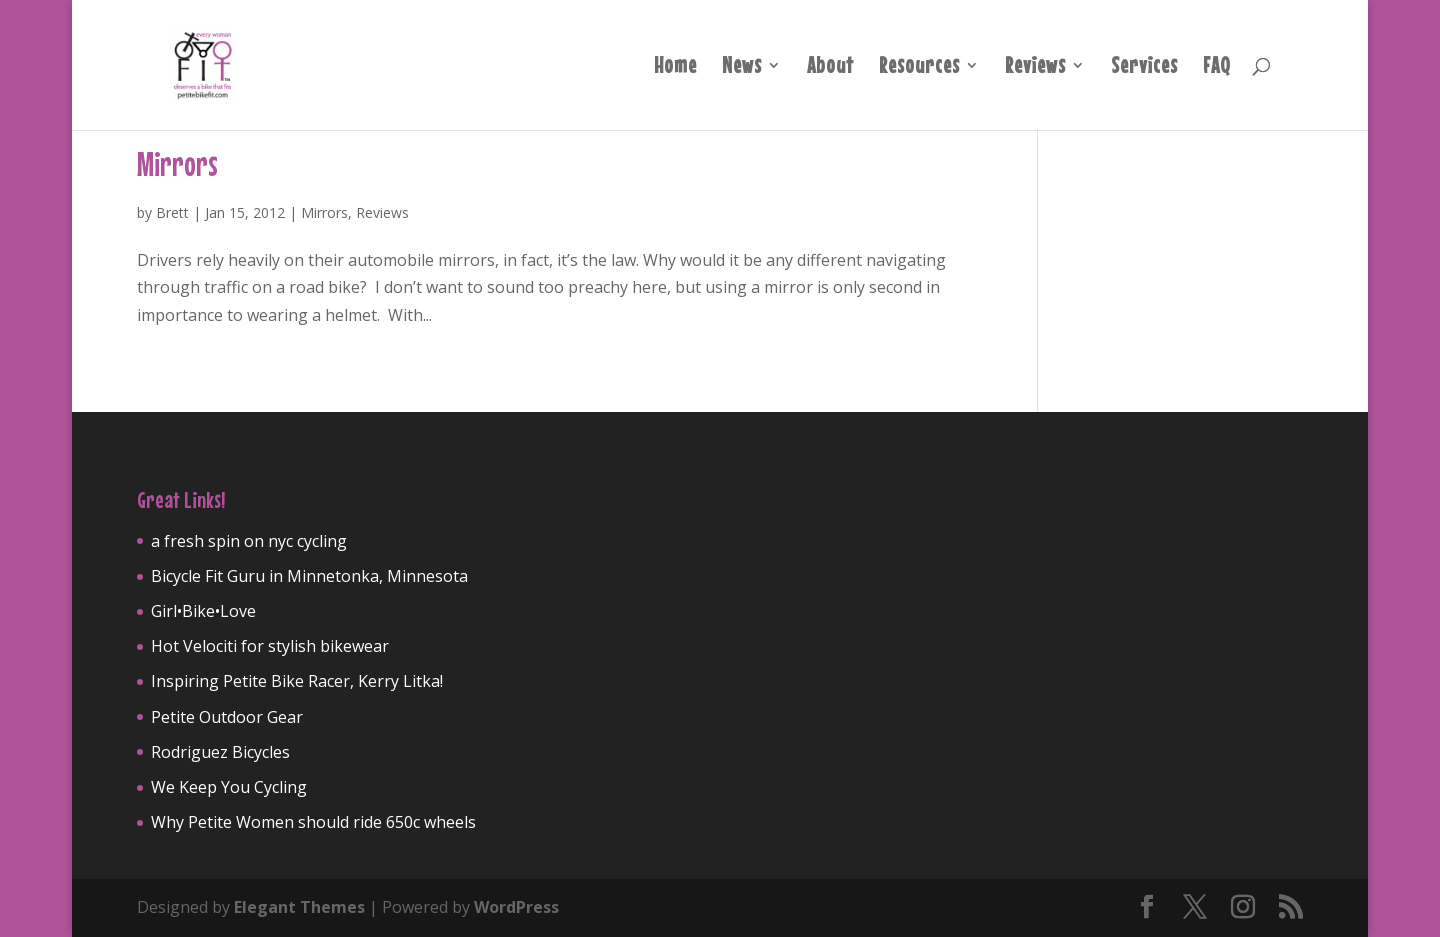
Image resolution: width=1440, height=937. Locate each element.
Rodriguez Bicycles (220, 752)
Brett (172, 212)
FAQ (1217, 68)
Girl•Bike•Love (203, 611)
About (830, 68)
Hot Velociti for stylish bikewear (270, 646)
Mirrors (177, 163)
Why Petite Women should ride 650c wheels (313, 822)
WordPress (516, 907)
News (742, 68)
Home (675, 68)
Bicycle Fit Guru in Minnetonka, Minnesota (309, 576)
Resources (919, 68)
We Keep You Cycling (229, 787)
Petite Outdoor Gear (227, 717)
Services (1144, 68)
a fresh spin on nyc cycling (249, 541)
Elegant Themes (299, 907)
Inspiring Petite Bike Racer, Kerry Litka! (297, 681)
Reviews (1035, 68)
